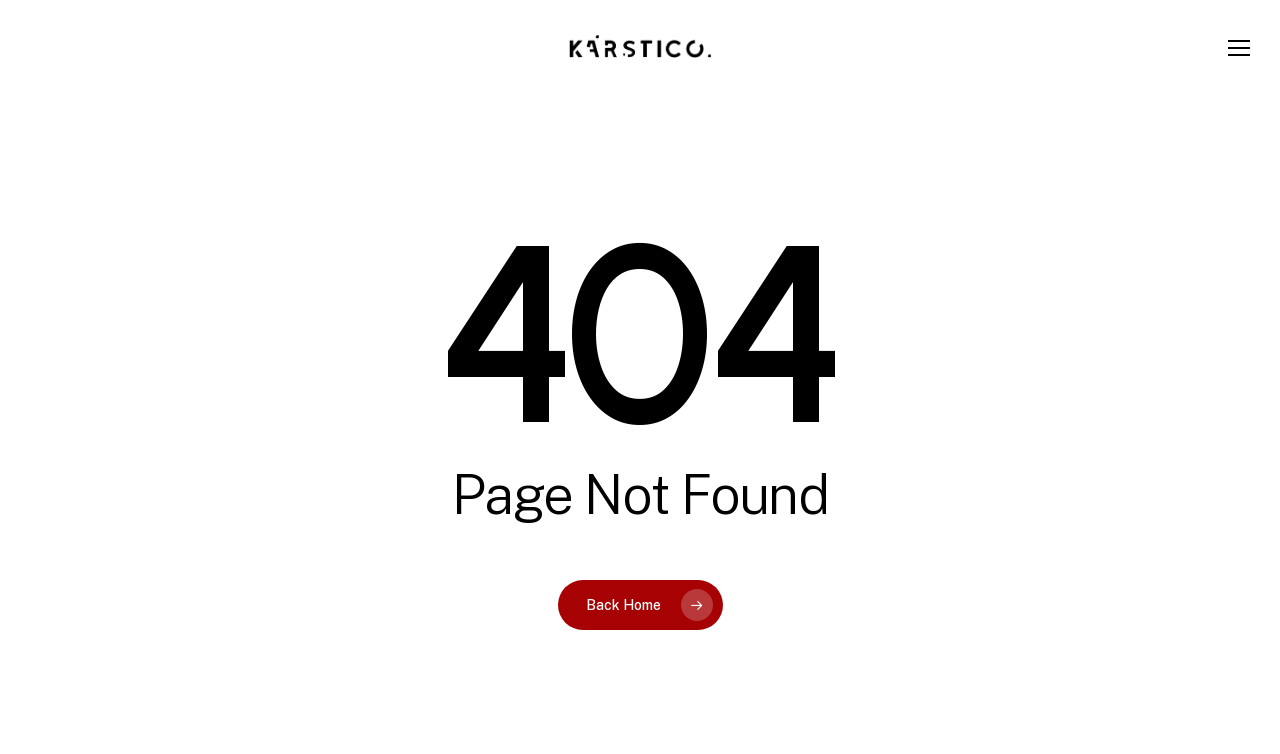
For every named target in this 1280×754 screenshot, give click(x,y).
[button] (1240, 48)
